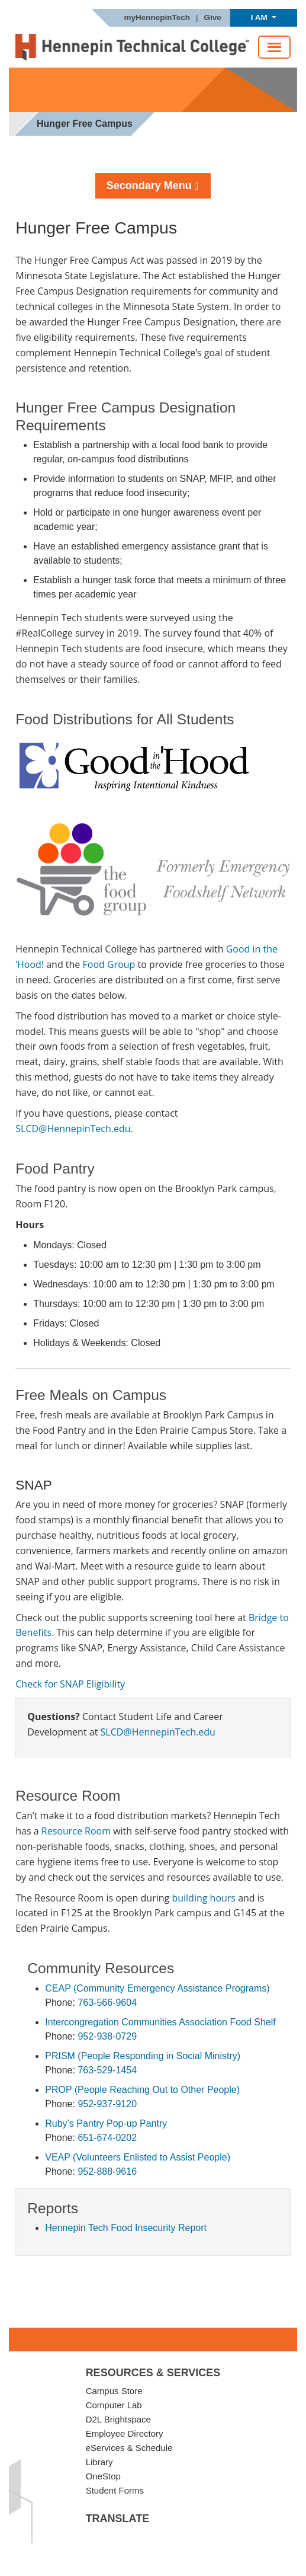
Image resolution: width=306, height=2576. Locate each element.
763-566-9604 (107, 2002)
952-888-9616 (107, 2171)
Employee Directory (124, 2433)
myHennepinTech (157, 18)
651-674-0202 (107, 2138)
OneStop (103, 2476)
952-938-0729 (107, 2036)
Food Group (109, 964)
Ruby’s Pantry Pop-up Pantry (106, 2123)
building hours (204, 1897)
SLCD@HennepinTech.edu (72, 1128)
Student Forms (115, 2490)
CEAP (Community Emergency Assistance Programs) (157, 1988)
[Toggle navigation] (274, 47)
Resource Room (76, 1830)
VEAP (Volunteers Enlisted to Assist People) (137, 2157)
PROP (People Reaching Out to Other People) (142, 2090)
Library (99, 2462)
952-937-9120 (107, 2104)
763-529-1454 (107, 2070)
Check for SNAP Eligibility (70, 1683)
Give (212, 18)
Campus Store (114, 2391)
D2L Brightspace (118, 2419)
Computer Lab (114, 2405)
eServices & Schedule (129, 2448)
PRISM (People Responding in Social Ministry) (142, 2056)
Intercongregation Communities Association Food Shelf (160, 2022)
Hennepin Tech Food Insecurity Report (126, 2228)
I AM (260, 17)
